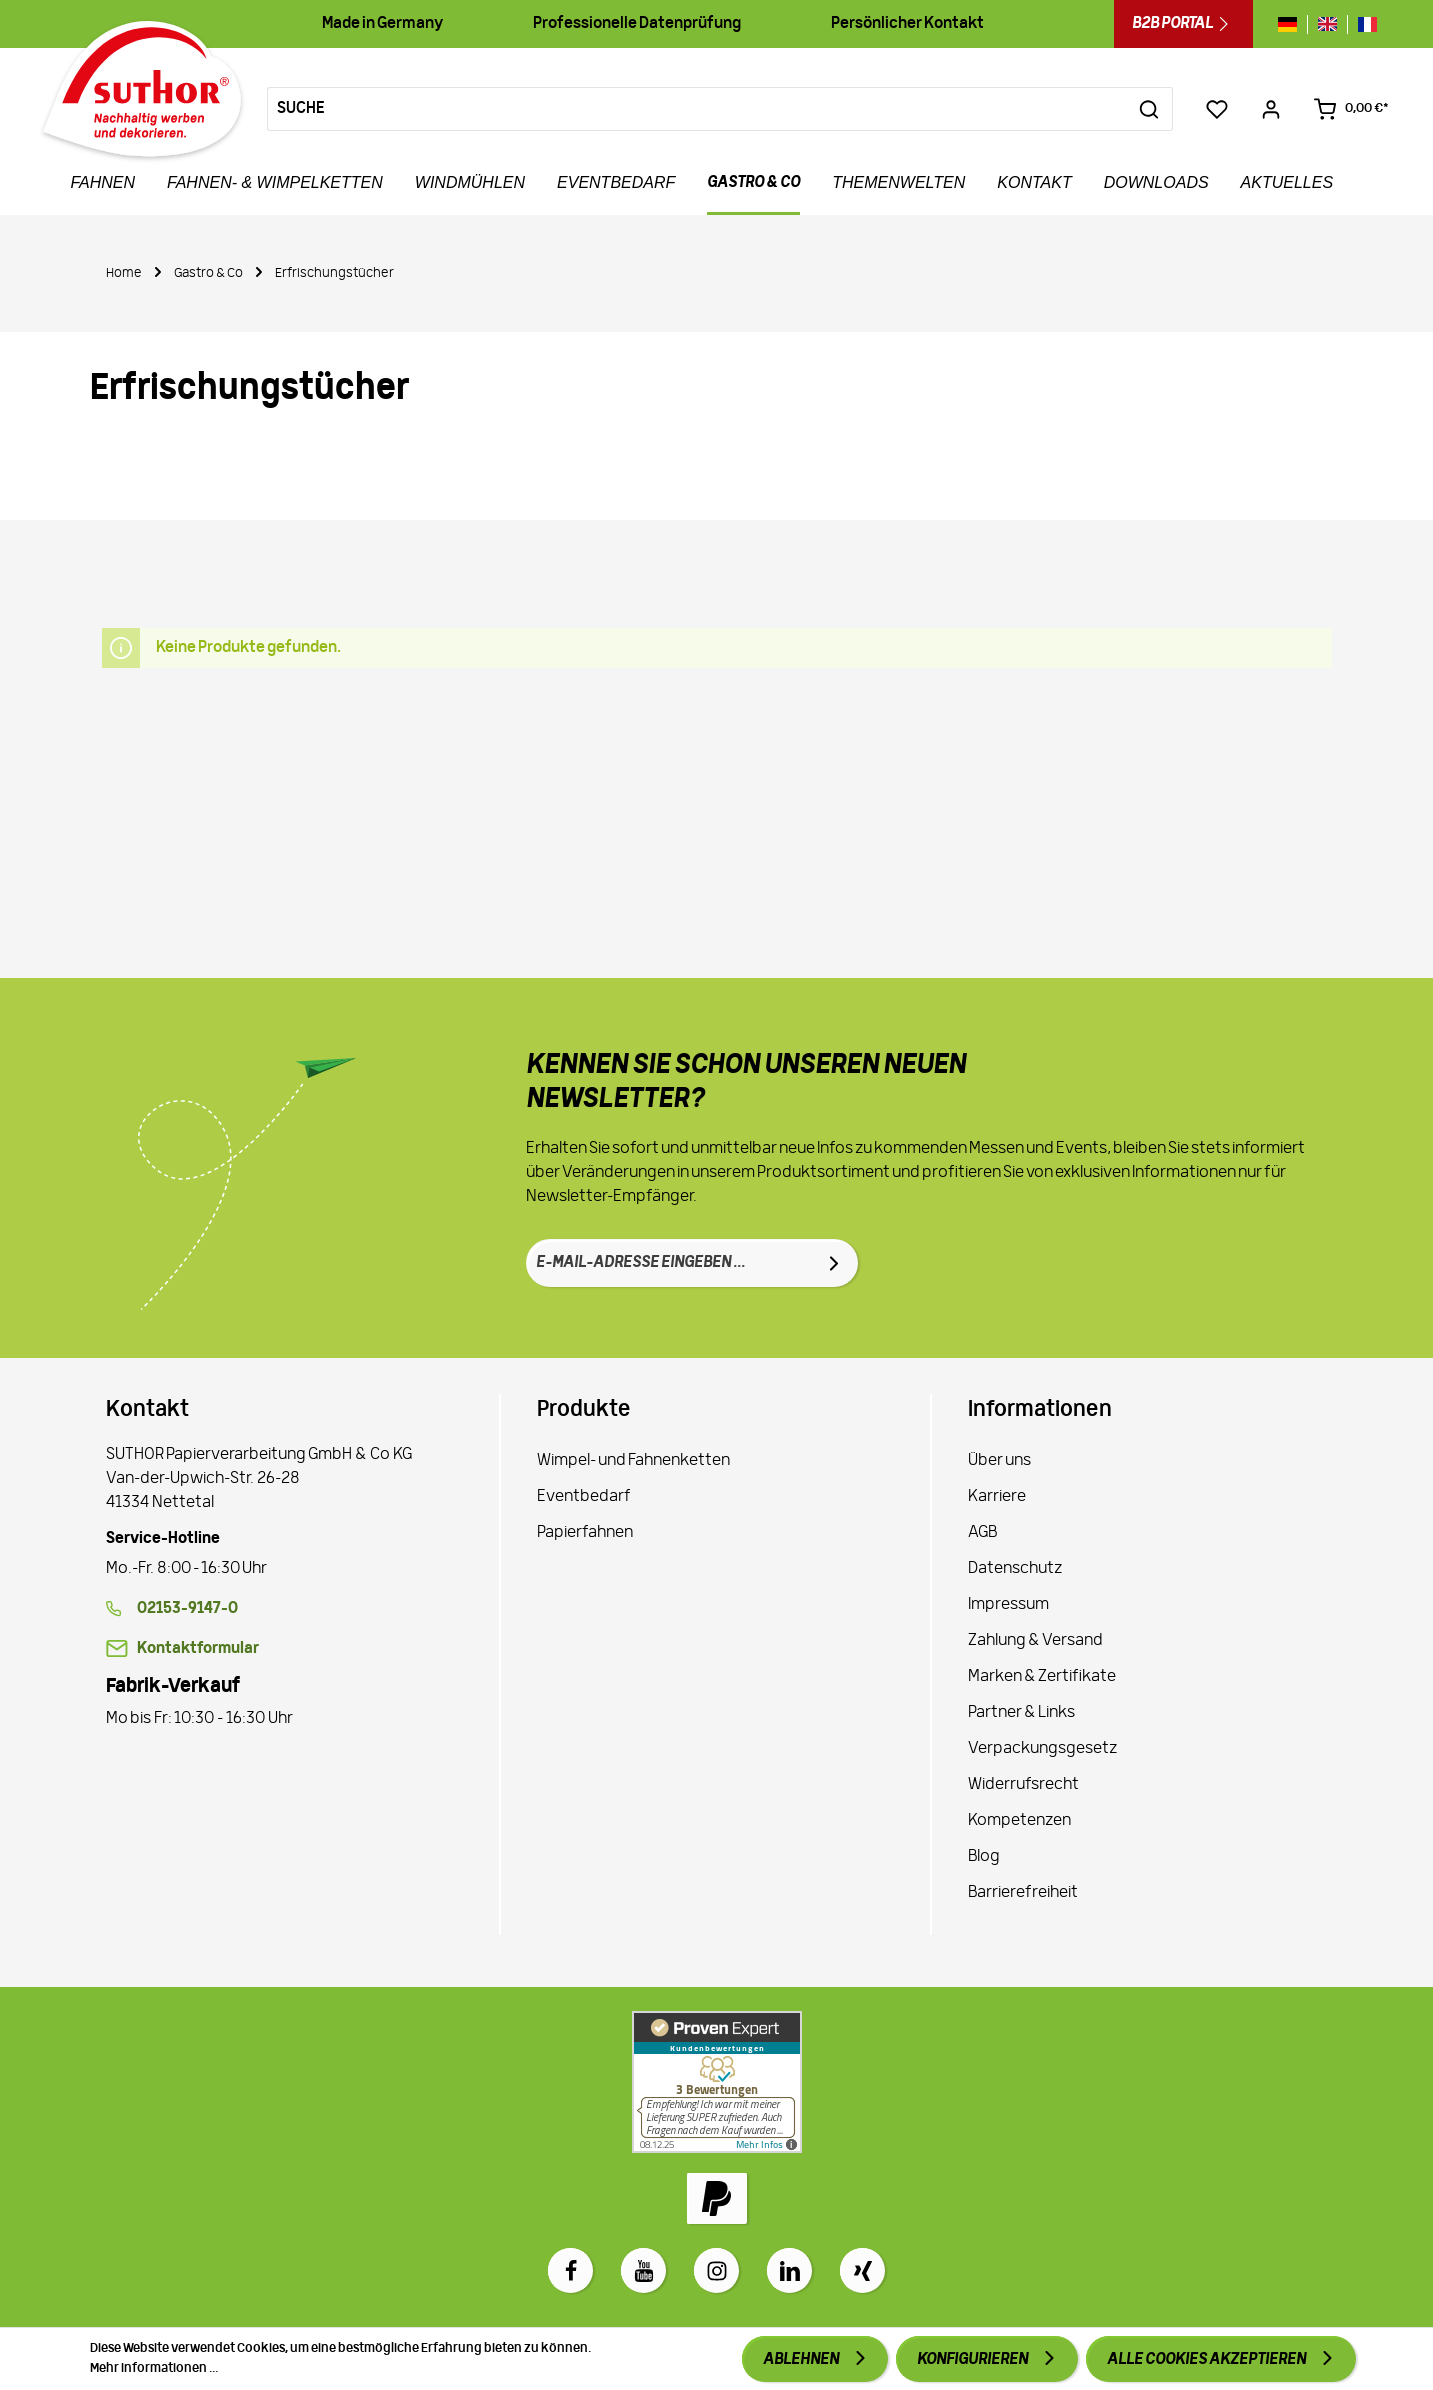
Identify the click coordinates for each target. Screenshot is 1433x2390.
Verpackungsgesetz (1042, 1749)
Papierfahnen (585, 1533)
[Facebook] (570, 2270)
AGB (982, 1533)
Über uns (999, 1461)
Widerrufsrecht (1023, 1785)
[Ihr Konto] (1271, 109)
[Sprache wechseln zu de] (1292, 24)
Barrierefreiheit (1023, 1893)
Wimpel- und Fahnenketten (633, 1461)
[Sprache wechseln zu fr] (1362, 24)
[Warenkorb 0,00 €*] (1351, 109)
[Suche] (697, 109)
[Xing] (862, 2270)
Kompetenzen (1019, 1821)
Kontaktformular (198, 1649)
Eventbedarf (584, 1497)
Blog (984, 1857)
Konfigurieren (973, 2360)
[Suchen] (1149, 109)
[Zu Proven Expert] (717, 2082)
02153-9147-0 (187, 1609)
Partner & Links (1021, 1713)
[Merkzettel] (1217, 109)
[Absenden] (834, 1263)
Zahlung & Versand (1035, 1641)
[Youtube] (643, 2270)
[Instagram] (716, 2270)
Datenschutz (1015, 1569)
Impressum (1008, 1605)
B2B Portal (1183, 24)
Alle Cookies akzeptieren (1207, 2360)
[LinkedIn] (789, 2270)
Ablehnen (802, 2360)
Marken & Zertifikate (1042, 1677)
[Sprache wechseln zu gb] (1327, 24)
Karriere (997, 1497)
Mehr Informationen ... (154, 2368)
